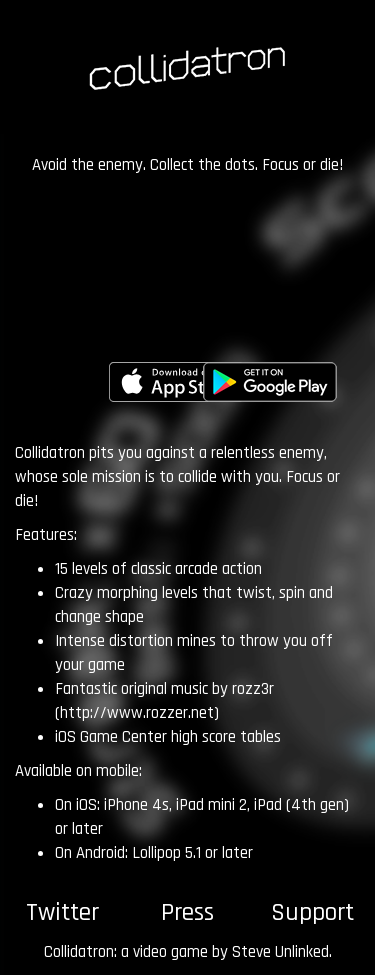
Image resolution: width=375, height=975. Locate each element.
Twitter (62, 913)
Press (187, 913)
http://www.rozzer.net (137, 713)
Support (312, 913)
